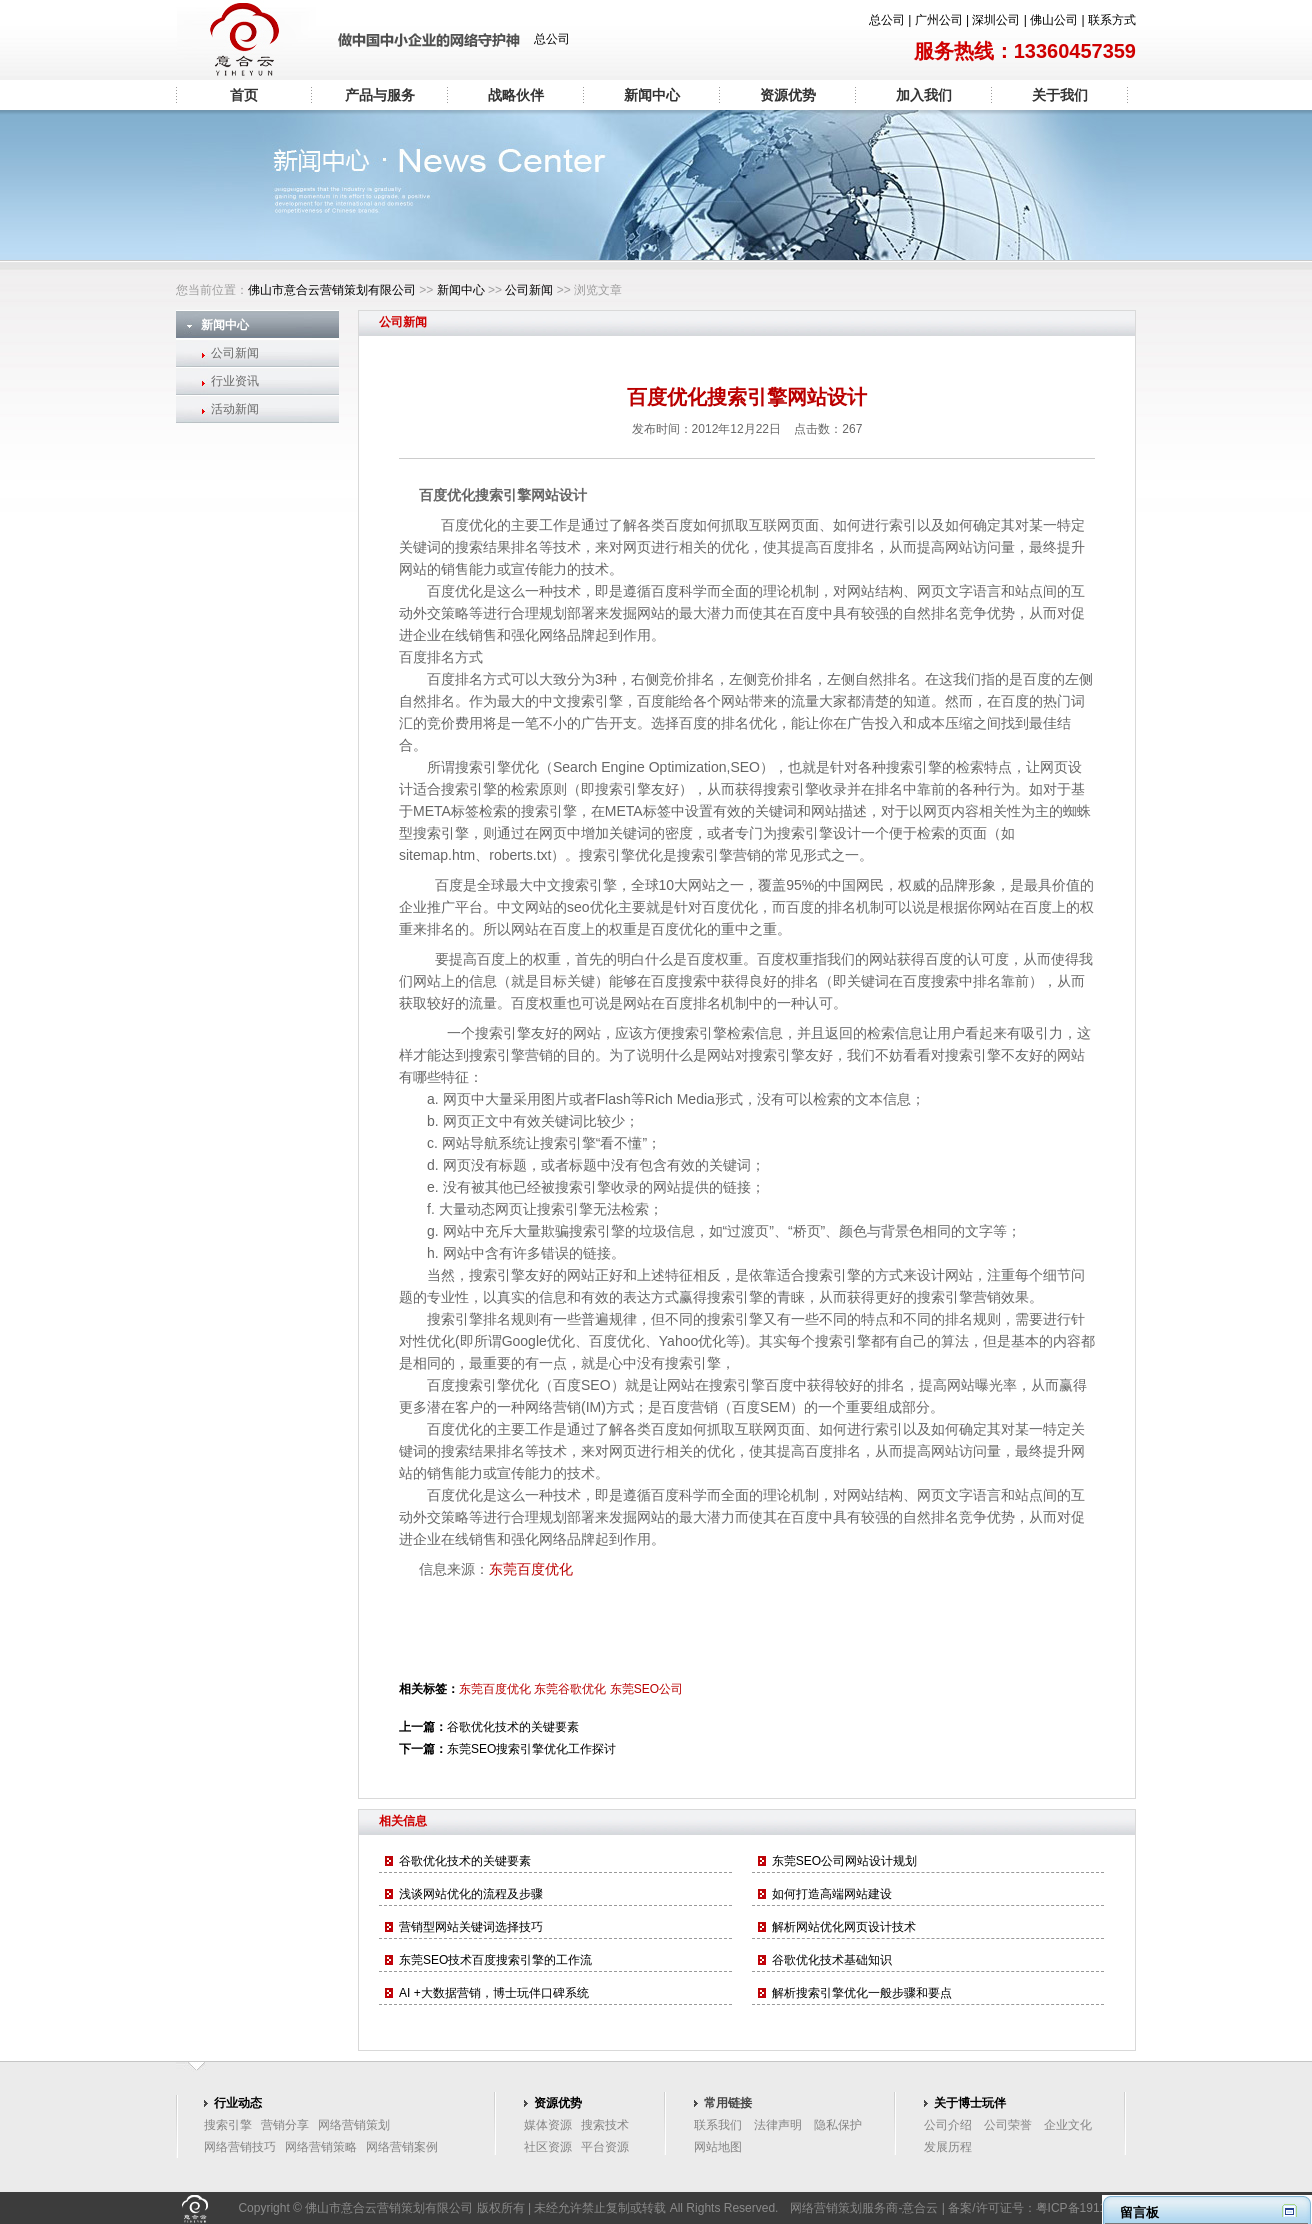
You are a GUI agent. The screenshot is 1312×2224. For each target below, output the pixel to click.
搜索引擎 (228, 2125)
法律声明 (778, 2125)
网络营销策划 (354, 2125)
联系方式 (1112, 20)
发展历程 (948, 2147)
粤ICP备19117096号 (1090, 2208)
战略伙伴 (516, 95)
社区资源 (548, 2147)
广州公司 (939, 20)
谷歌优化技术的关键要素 (513, 1727)
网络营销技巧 (240, 2147)
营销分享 (285, 2125)
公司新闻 (529, 290)
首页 (244, 95)
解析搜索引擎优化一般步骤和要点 (862, 1993)
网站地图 (718, 2147)
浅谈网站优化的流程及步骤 (471, 1894)
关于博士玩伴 (970, 2103)
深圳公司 (996, 20)
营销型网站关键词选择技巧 (471, 1927)
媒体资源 (548, 2125)
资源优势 (788, 95)
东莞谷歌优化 (570, 1689)
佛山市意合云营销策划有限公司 (332, 290)
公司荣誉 (1008, 2125)
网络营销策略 (321, 2147)
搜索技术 (605, 2125)
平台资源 (605, 2147)
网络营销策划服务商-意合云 (864, 2208)
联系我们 (718, 2125)
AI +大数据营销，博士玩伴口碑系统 (494, 1993)
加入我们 (924, 95)
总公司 (887, 20)
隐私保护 (838, 2125)
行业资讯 (235, 381)
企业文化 (1068, 2125)
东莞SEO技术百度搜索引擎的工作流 (495, 1960)
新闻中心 (652, 95)
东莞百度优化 (531, 1569)
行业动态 (238, 2103)
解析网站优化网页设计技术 (844, 1927)
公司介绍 (948, 2125)
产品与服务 (380, 95)
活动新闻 (235, 409)
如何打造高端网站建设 (832, 1894)
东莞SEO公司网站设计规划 (844, 1861)
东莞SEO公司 (646, 1689)
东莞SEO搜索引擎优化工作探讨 (531, 1749)
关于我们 (1060, 95)
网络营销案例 (402, 2147)
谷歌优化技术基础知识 (832, 1960)
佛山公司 (1054, 20)
